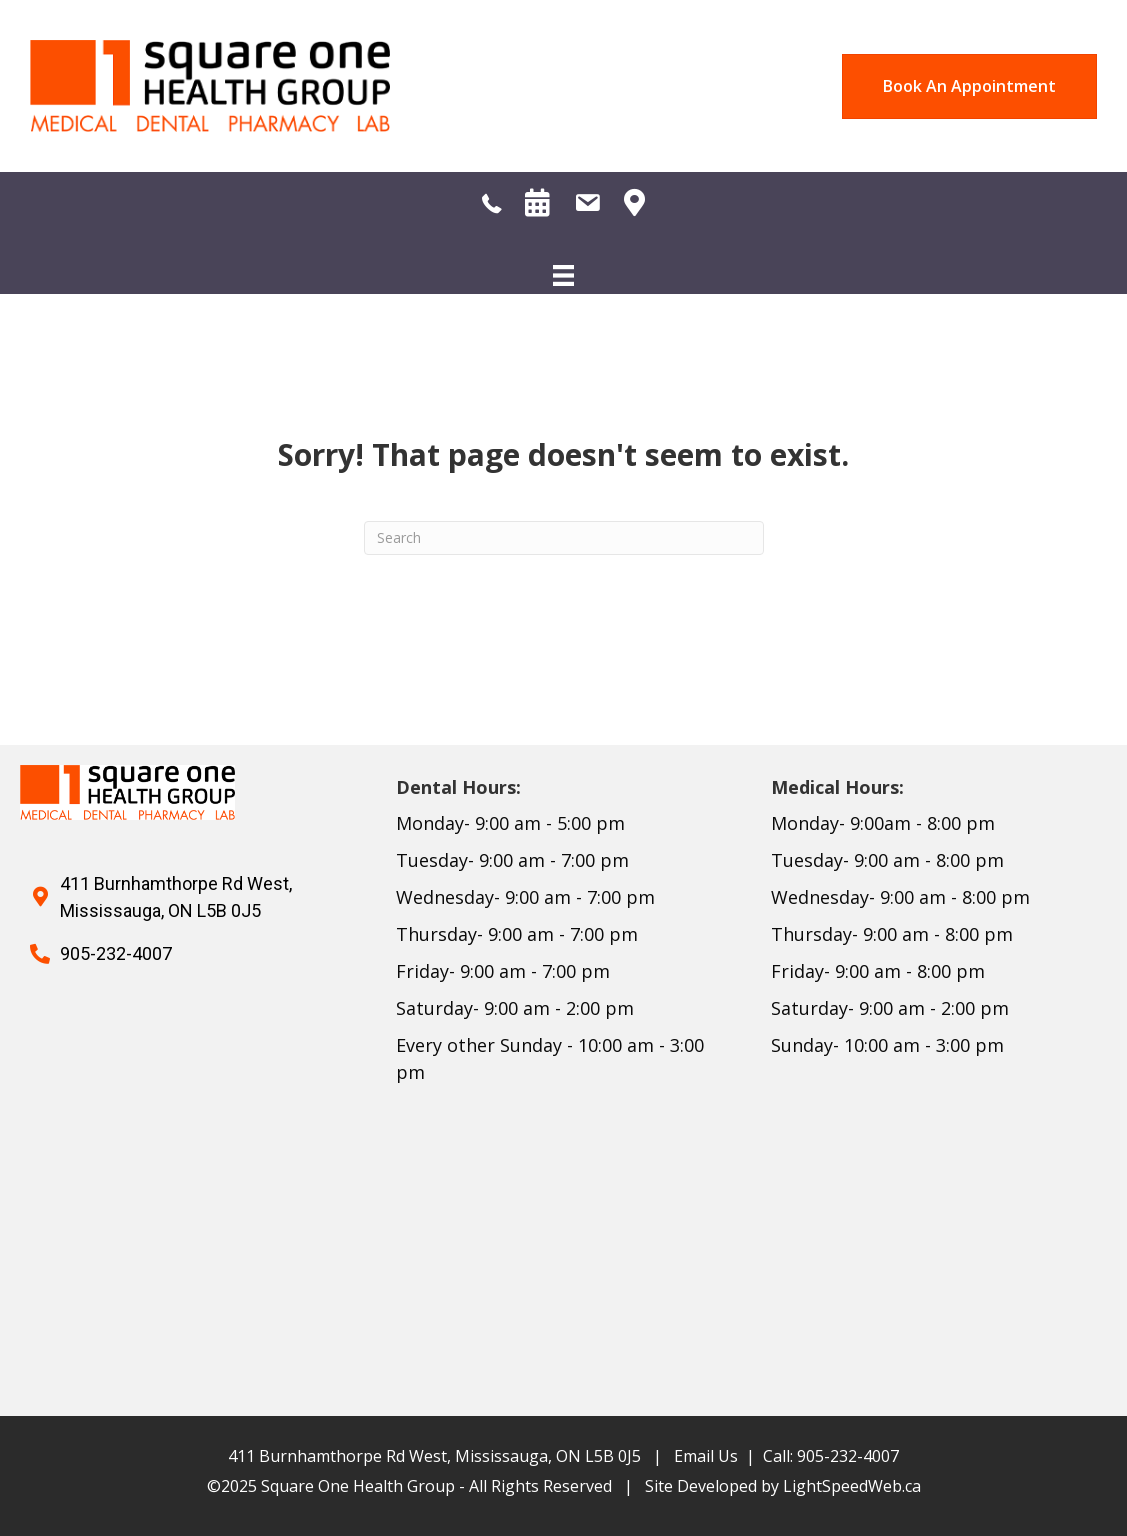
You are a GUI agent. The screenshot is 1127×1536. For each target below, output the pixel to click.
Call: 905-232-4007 (831, 1456)
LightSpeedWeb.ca (852, 1486)
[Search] (564, 538)
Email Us (706, 1456)
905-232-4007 (116, 953)
